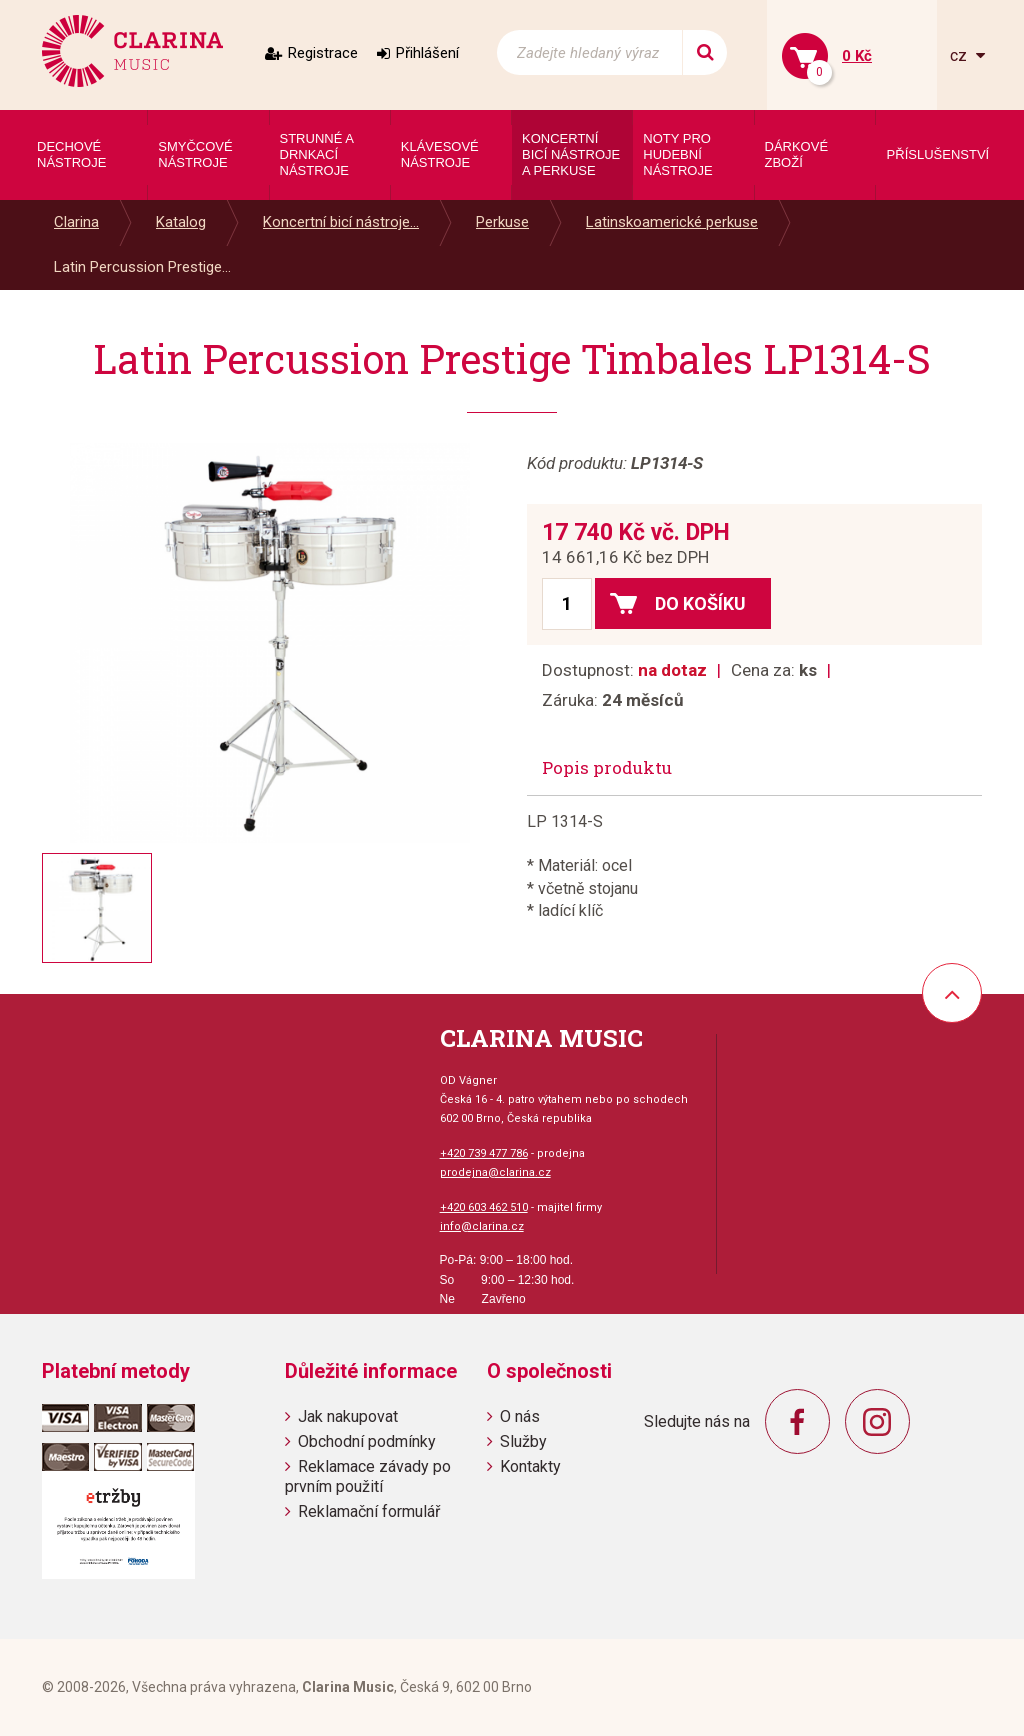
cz (960, 55)
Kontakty (530, 1466)
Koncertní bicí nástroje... (341, 222)
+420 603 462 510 (484, 1207)
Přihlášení (427, 53)
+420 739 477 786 (484, 1153)
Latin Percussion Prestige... (142, 267)
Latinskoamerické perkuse (672, 222)
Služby (523, 1441)
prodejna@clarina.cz (495, 1172)
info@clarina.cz (482, 1226)
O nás (520, 1416)
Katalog (181, 222)
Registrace (323, 53)
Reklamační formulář (369, 1511)
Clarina (76, 222)
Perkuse (502, 222)
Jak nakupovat (348, 1416)
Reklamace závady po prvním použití (368, 1476)
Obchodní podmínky (367, 1441)
